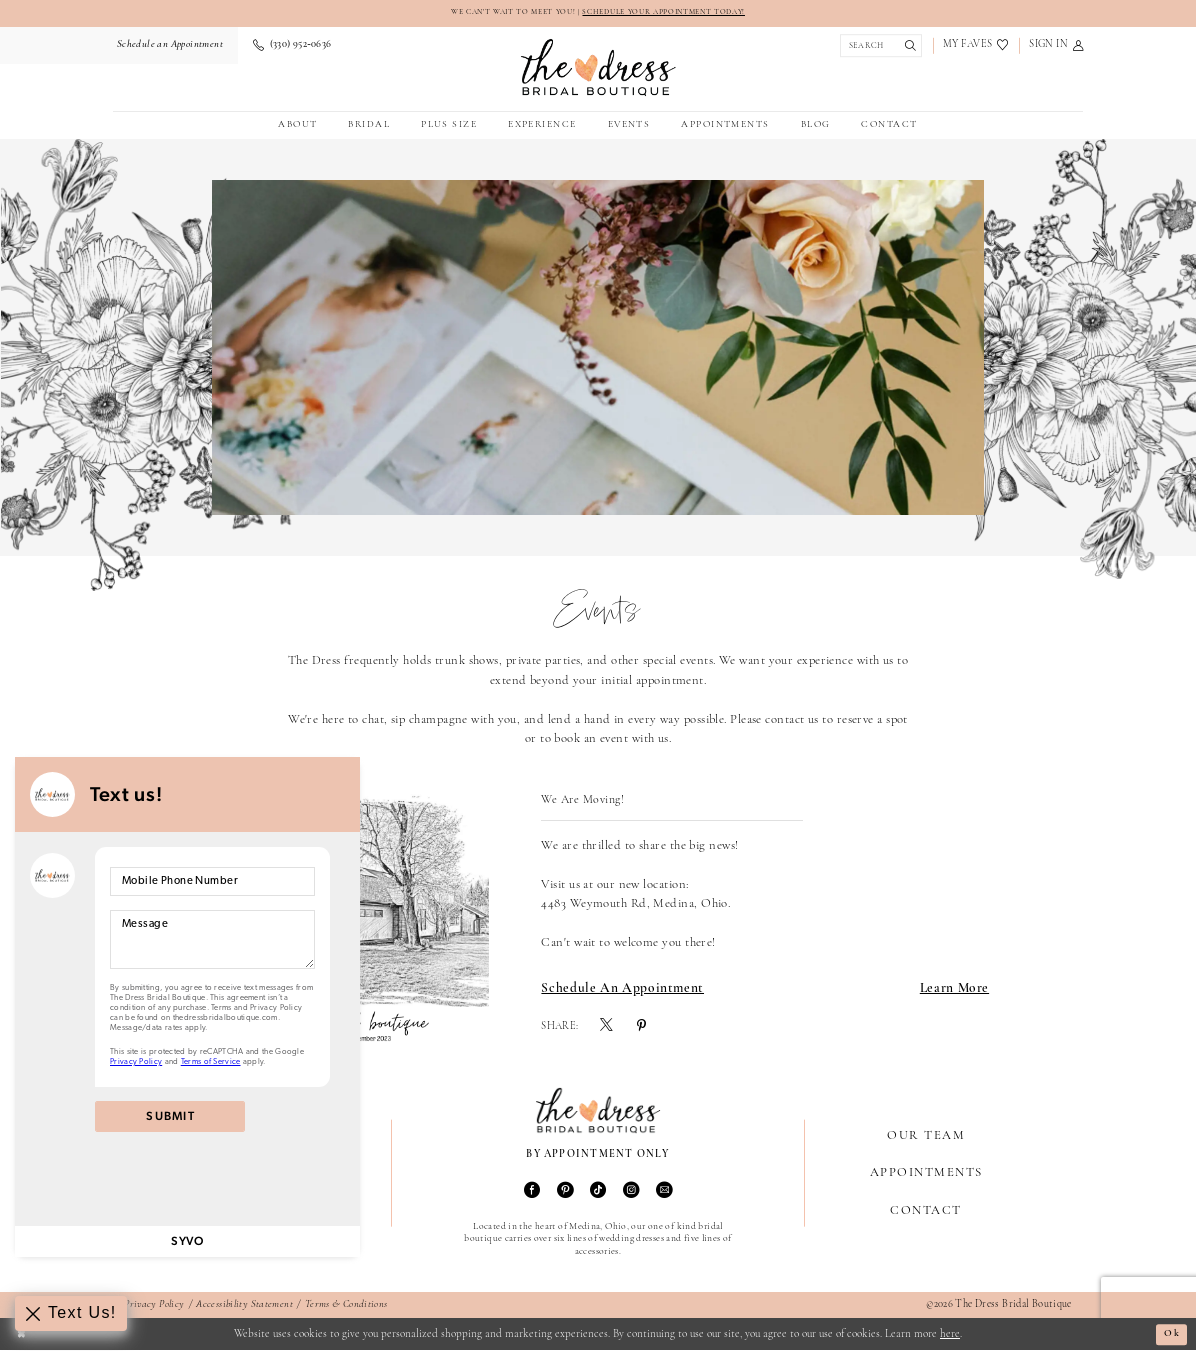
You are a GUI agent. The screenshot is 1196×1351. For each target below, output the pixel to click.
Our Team (926, 1136)
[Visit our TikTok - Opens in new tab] (598, 1192)
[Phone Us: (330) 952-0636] (292, 46)
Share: (559, 1028)
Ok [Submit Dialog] (1170, 1334)
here (950, 1334)
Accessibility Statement (244, 1305)
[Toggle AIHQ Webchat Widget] (71, 1313)
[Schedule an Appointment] (168, 46)
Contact (925, 1211)
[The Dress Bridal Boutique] (598, 68)
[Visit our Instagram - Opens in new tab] (631, 1192)
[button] (1056, 46)
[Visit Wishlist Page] (976, 46)
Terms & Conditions (346, 1305)
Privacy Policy (154, 1305)
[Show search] (878, 46)
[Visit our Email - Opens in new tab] (664, 1192)
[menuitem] (168, 46)
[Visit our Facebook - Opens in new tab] (532, 1192)
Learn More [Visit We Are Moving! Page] (954, 989)
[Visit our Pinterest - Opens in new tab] (565, 1192)
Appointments (926, 1173)
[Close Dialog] (22, 1335)
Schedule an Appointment (622, 989)
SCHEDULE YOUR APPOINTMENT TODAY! (670, 12)
